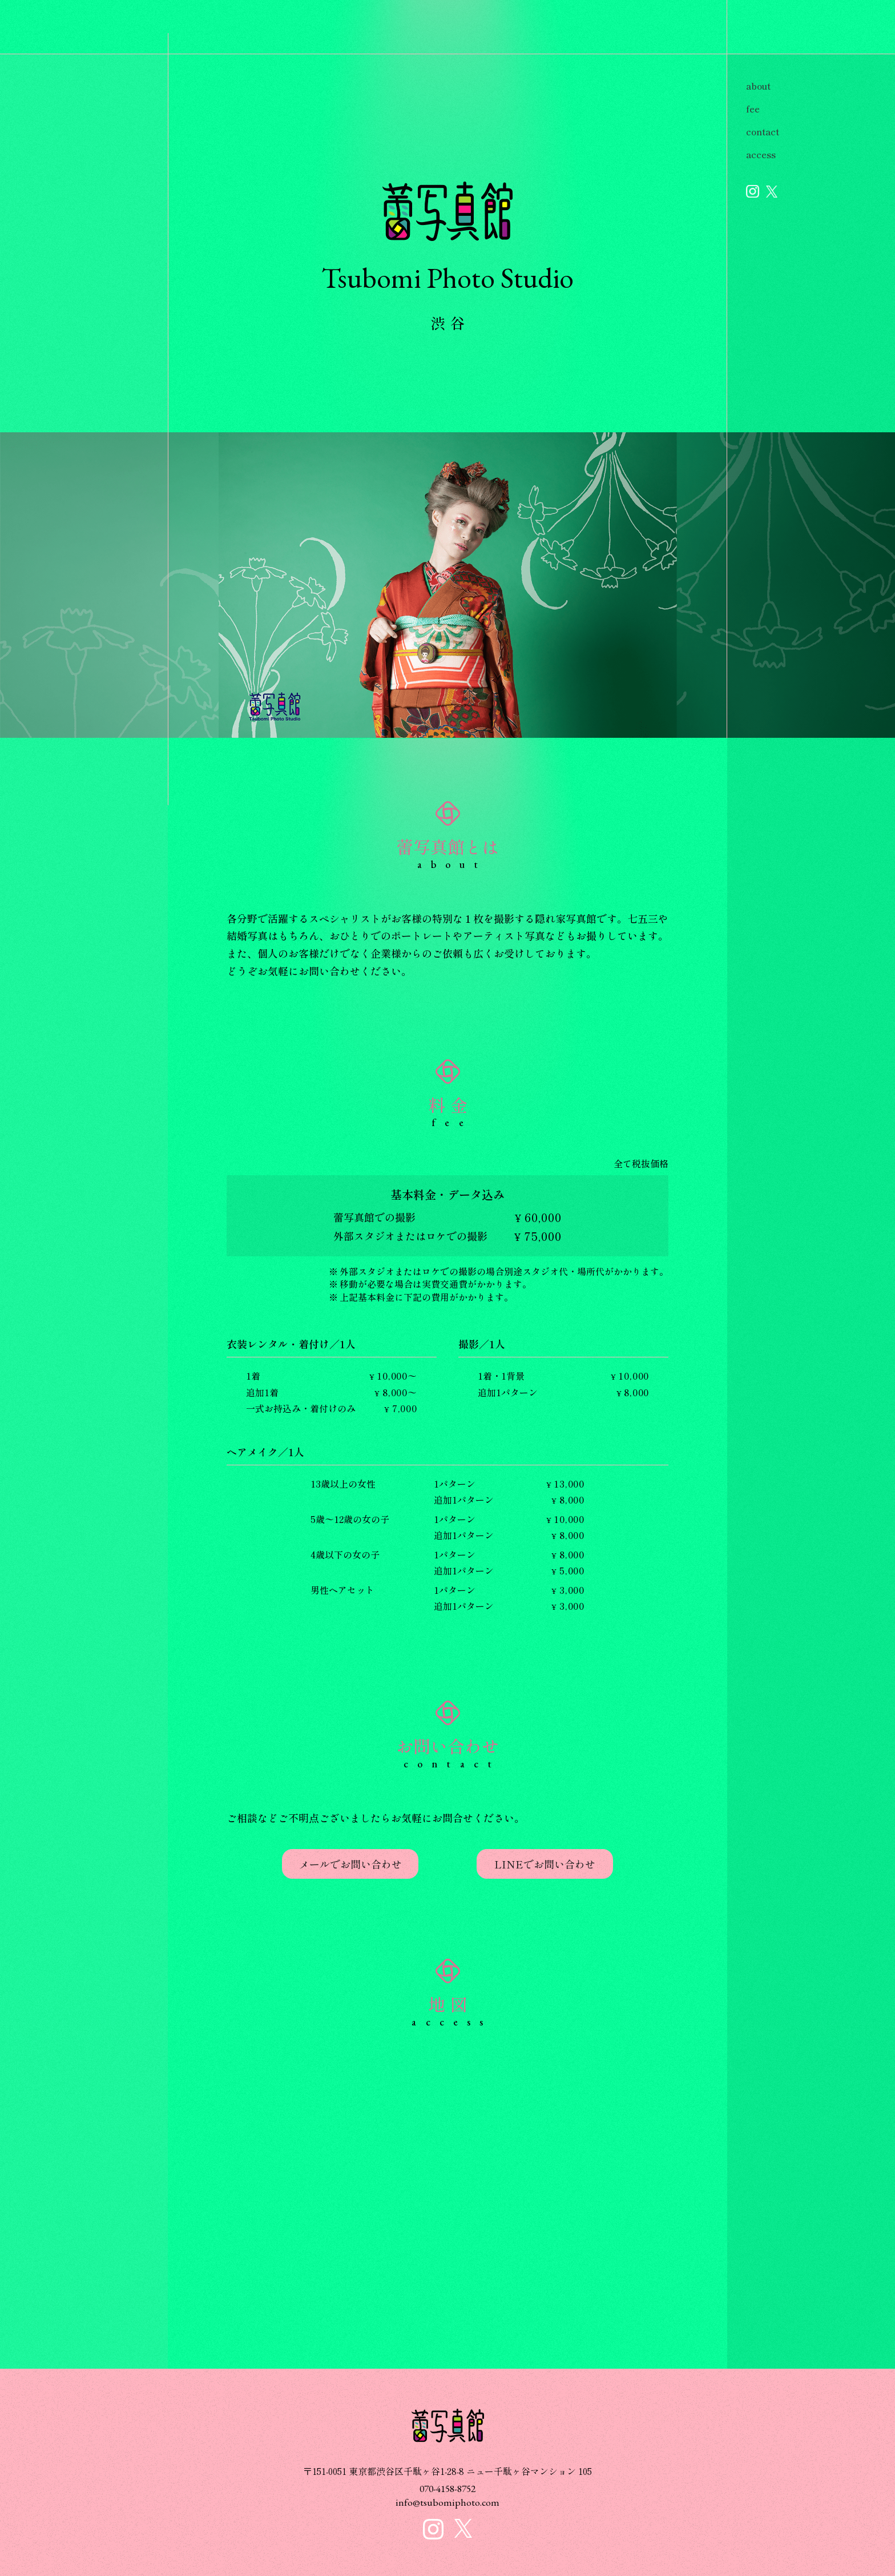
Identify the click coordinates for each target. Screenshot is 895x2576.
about (758, 86)
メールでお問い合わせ (350, 1863)
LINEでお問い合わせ (544, 1863)
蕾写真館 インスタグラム (752, 191)
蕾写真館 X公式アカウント (771, 192)
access (761, 154)
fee (753, 108)
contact (762, 131)
